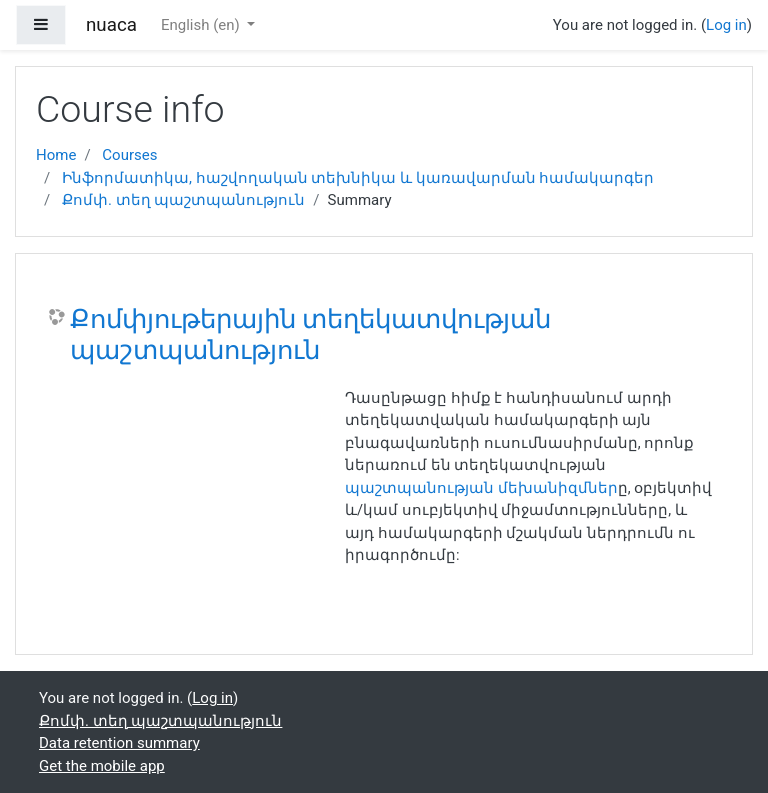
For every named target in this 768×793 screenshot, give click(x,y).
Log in (726, 25)
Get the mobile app (102, 766)
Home (56, 155)
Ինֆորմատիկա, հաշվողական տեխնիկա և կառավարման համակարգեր (358, 178)
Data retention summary (119, 743)
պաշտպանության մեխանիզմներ (481, 488)
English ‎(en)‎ (202, 25)
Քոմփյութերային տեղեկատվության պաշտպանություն (310, 335)
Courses (129, 155)
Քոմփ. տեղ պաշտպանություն (183, 200)
